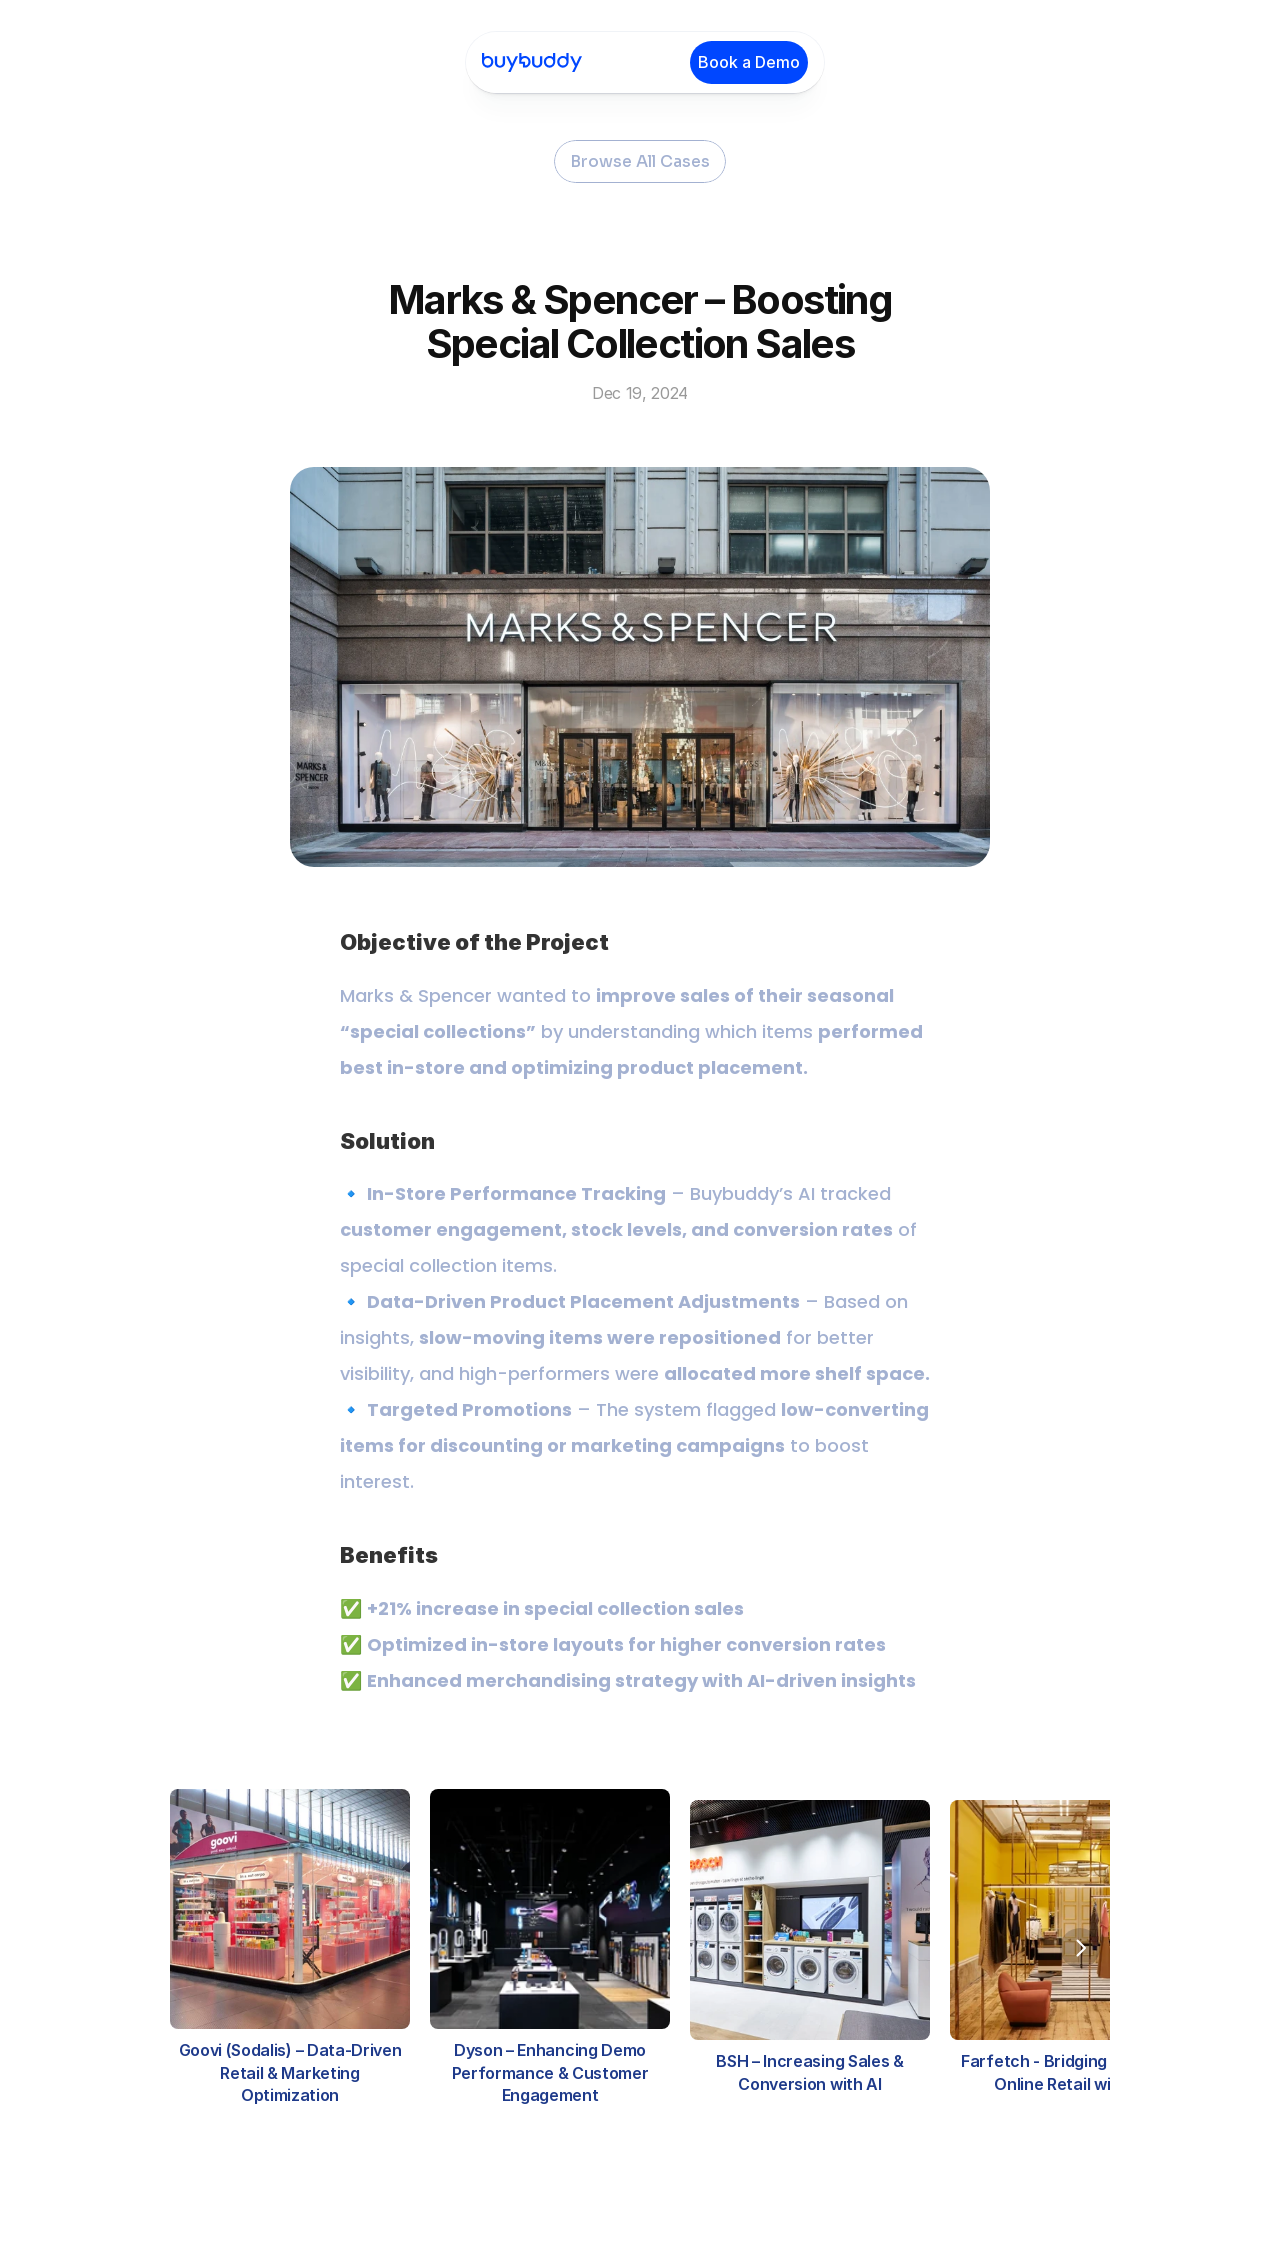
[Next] (1080, 1948)
